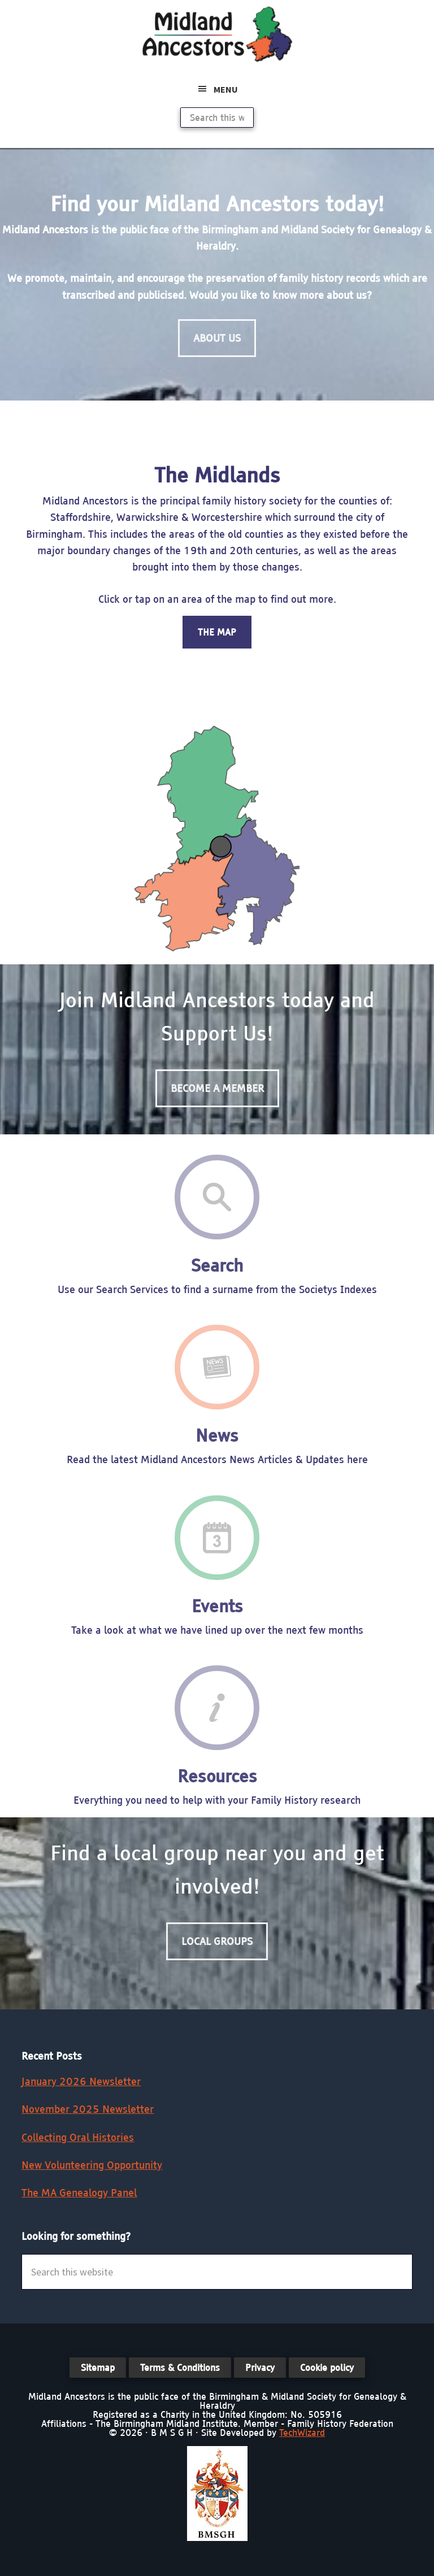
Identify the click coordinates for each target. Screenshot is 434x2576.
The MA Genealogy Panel (79, 2192)
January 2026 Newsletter (81, 2081)
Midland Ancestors (217, 34)
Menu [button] (226, 89)
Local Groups (217, 1941)
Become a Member (217, 1088)
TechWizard (302, 2432)
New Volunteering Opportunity (91, 2165)
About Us (217, 338)
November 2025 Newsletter (87, 2109)
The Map (217, 632)
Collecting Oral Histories (77, 2137)
